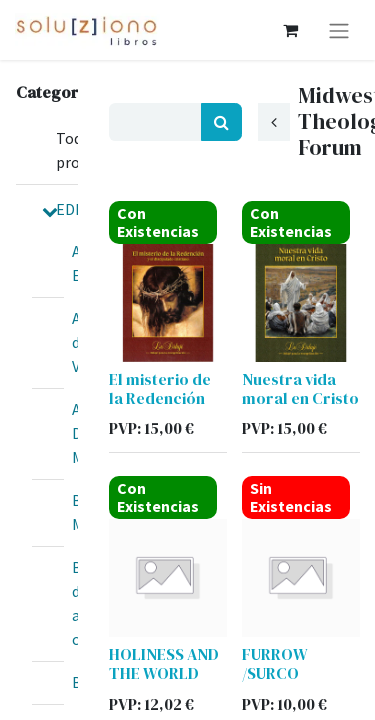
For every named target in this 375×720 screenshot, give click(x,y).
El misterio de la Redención (160, 388)
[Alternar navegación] (339, 30)
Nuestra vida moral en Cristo (300, 388)
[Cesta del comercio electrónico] (290, 30)
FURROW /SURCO (275, 663)
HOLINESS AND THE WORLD (164, 663)
